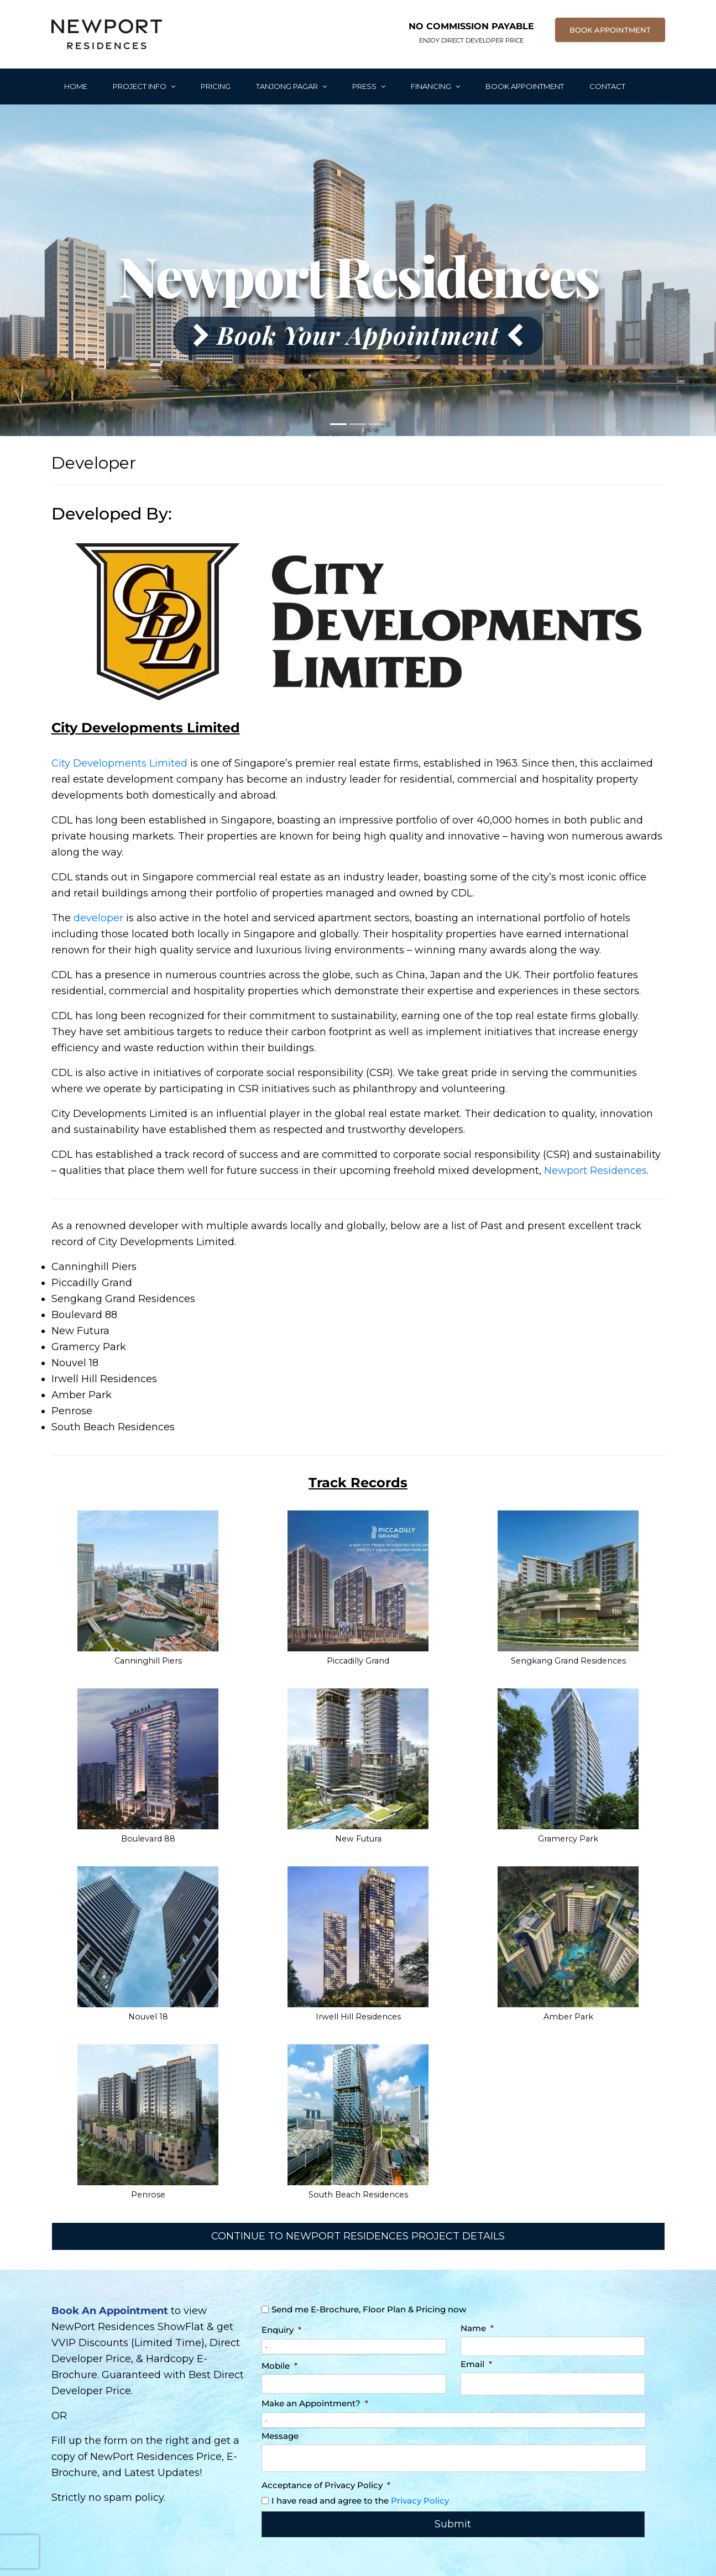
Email (476, 2364)
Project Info (144, 86)
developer (98, 918)
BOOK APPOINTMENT (610, 29)
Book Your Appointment (358, 334)
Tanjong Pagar (291, 86)
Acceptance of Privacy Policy (326, 2485)
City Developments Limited (119, 763)
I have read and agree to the (360, 2500)
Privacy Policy (420, 2500)
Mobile (279, 2366)
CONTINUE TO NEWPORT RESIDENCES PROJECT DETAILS (358, 2236)
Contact (607, 86)
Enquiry (281, 2330)
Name (477, 2328)
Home (75, 86)
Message (280, 2436)
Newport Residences (595, 1170)
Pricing (216, 86)
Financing (435, 86)
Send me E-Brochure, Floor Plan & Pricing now (368, 2309)
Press (368, 86)
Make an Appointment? (315, 2403)
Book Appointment (524, 86)
